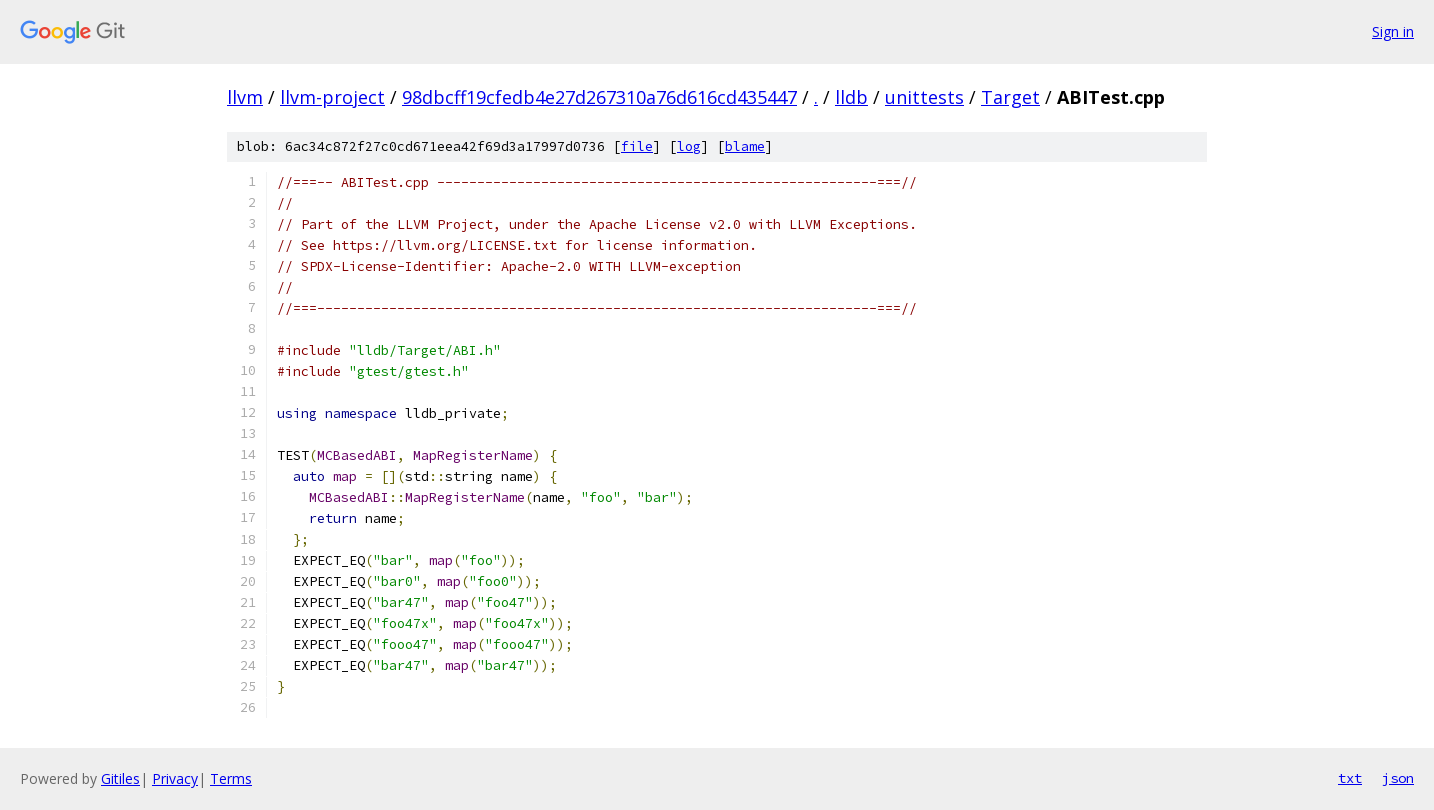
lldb (851, 97)
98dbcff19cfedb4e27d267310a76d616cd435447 (599, 97)
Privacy (175, 778)
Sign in (1393, 31)
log (689, 146)
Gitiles (120, 778)
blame (745, 146)
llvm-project (332, 97)
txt (1350, 778)
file (637, 146)
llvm (245, 97)
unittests (924, 97)
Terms (231, 778)
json (1398, 778)
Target (1010, 97)
